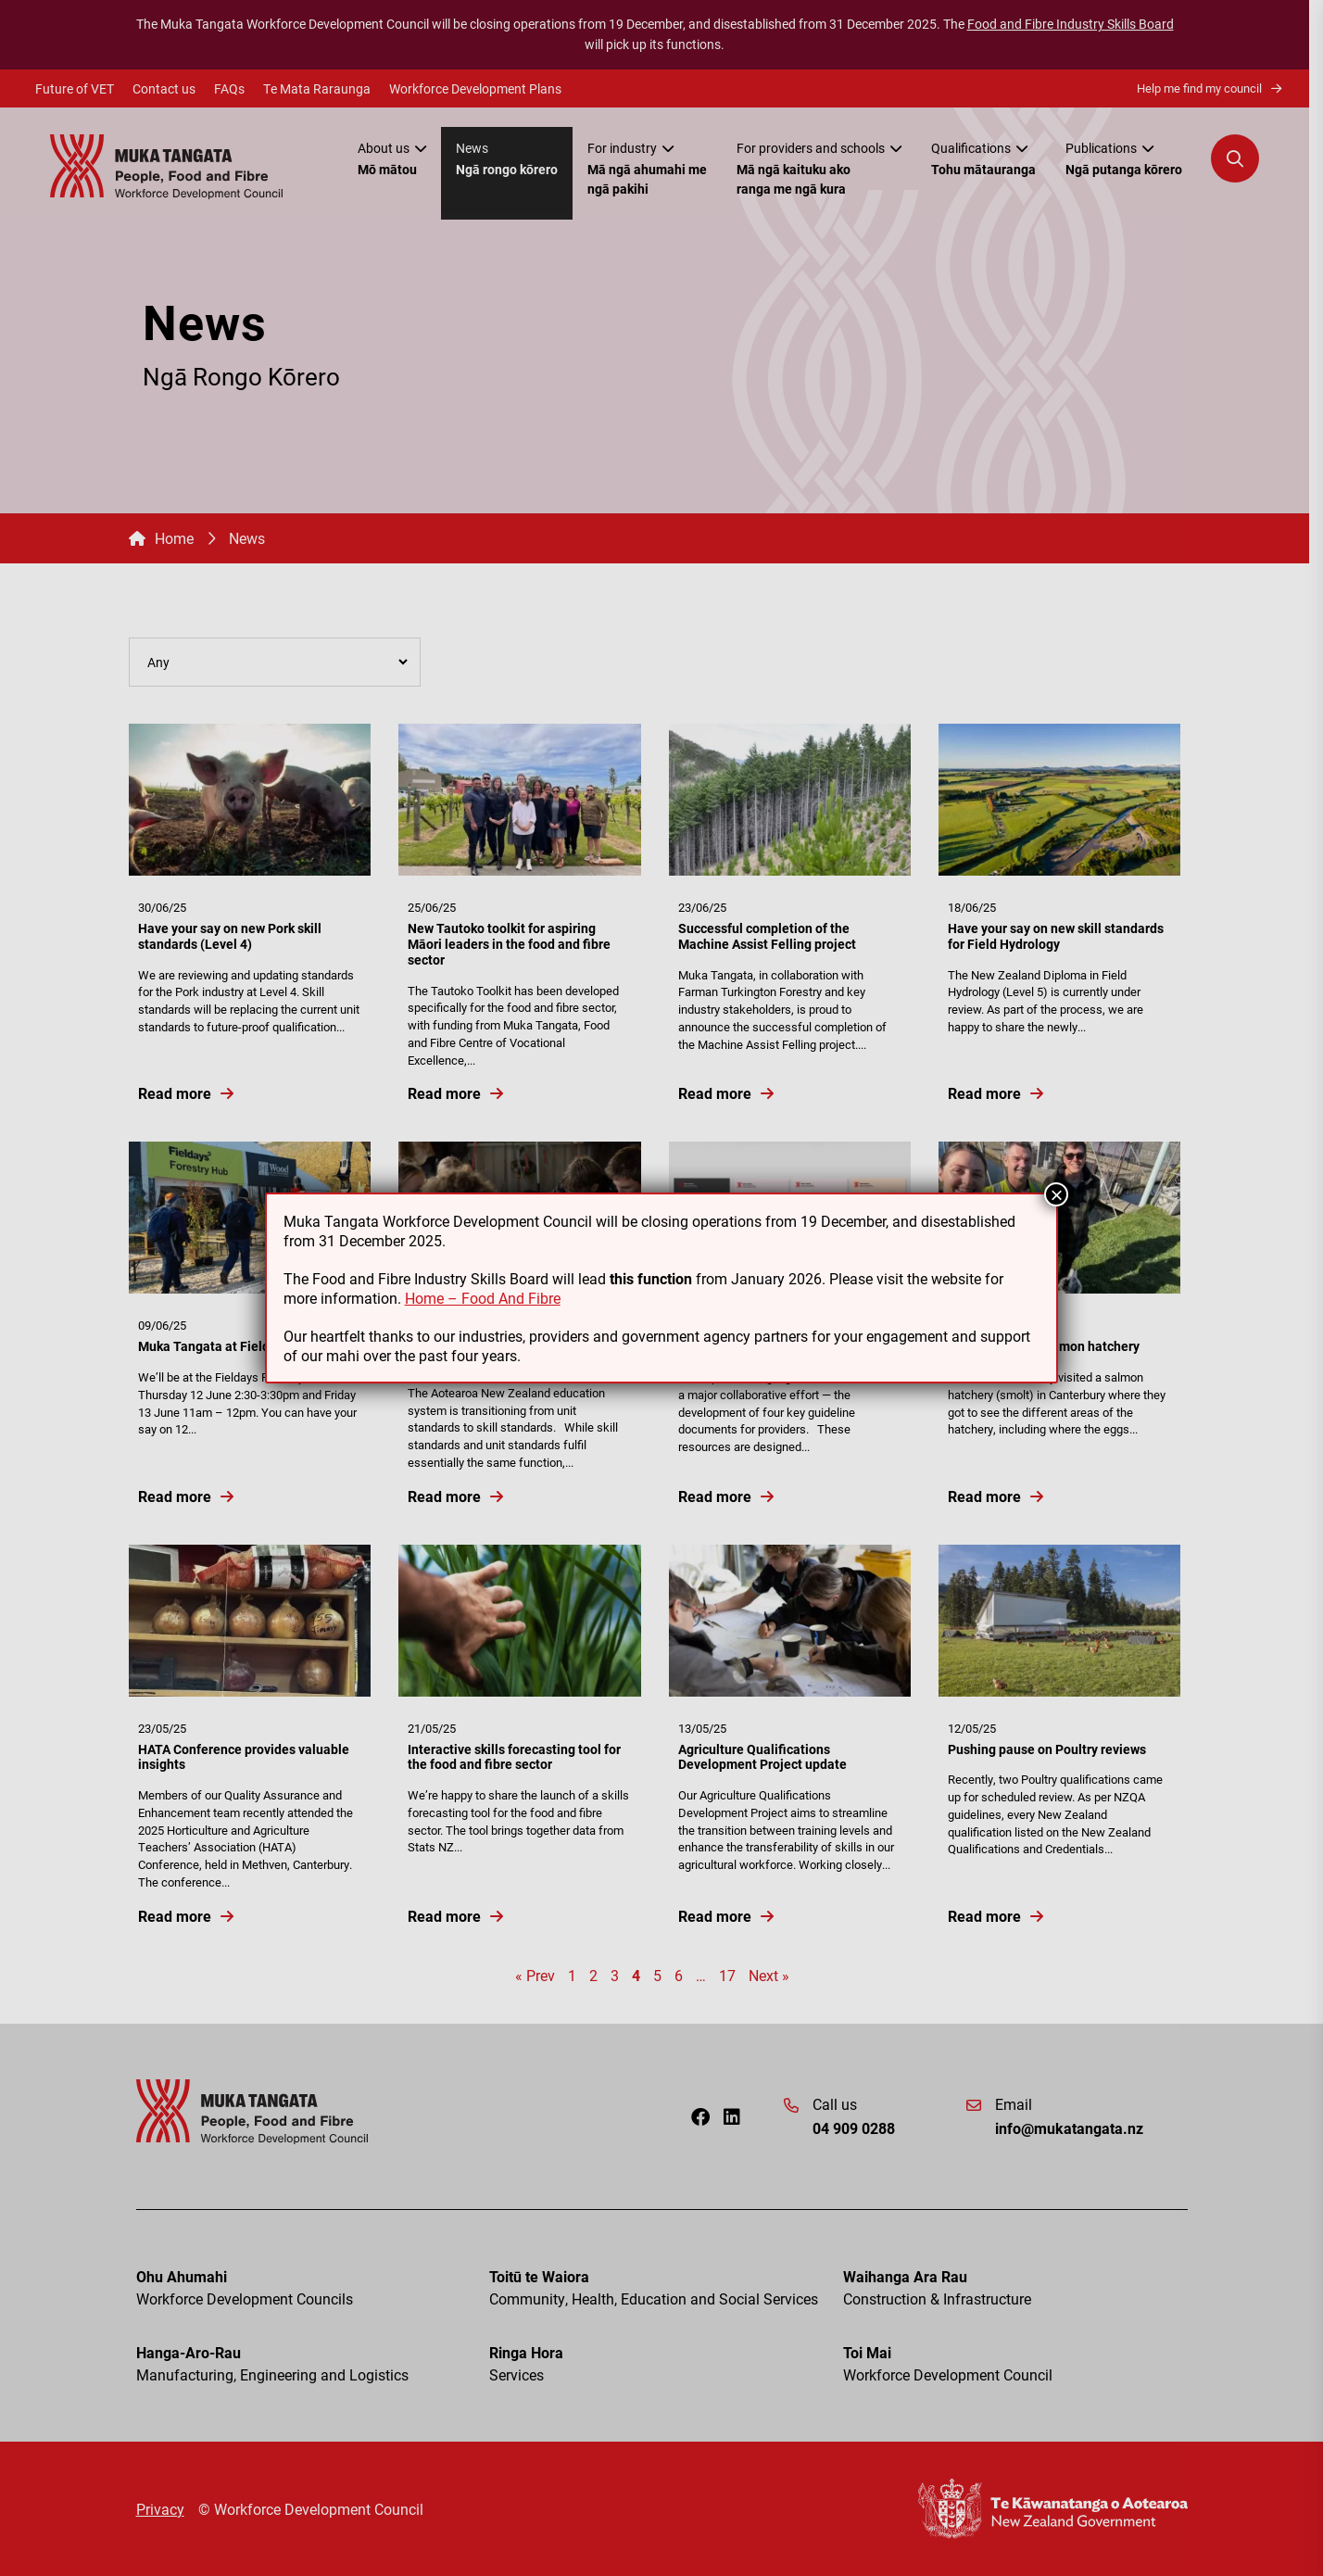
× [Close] (1056, 1194)
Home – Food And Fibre (483, 1297)
